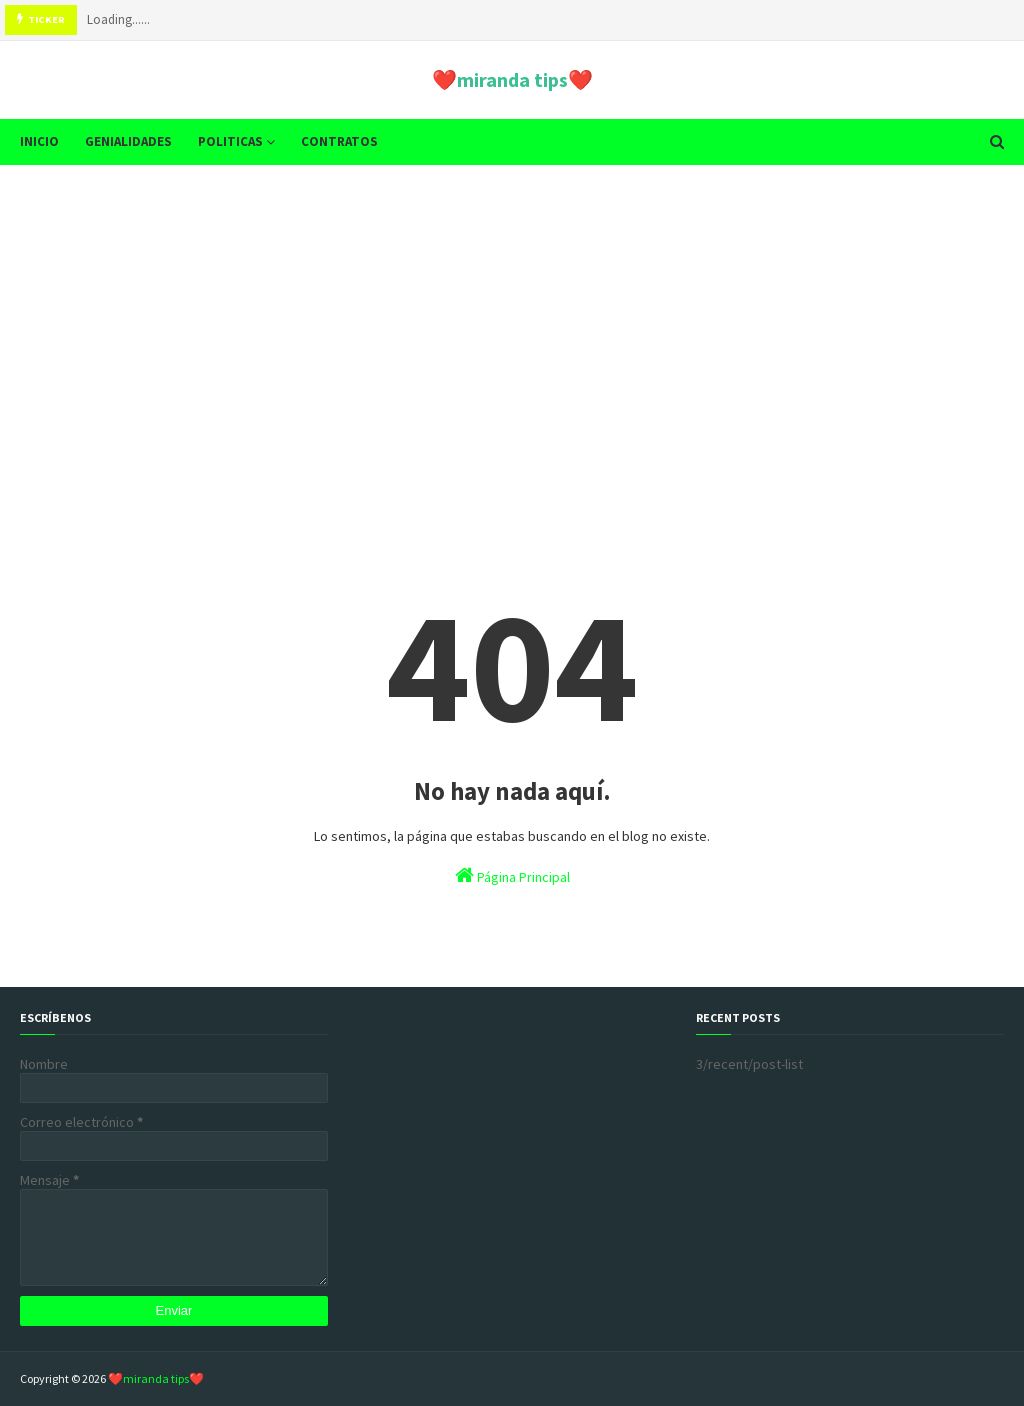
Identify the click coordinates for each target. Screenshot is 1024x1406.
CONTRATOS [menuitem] (339, 141)
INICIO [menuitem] (39, 141)
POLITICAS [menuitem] (230, 141)
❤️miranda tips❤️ (512, 79)
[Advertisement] (512, 335)
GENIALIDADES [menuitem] (128, 141)
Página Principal (512, 875)
